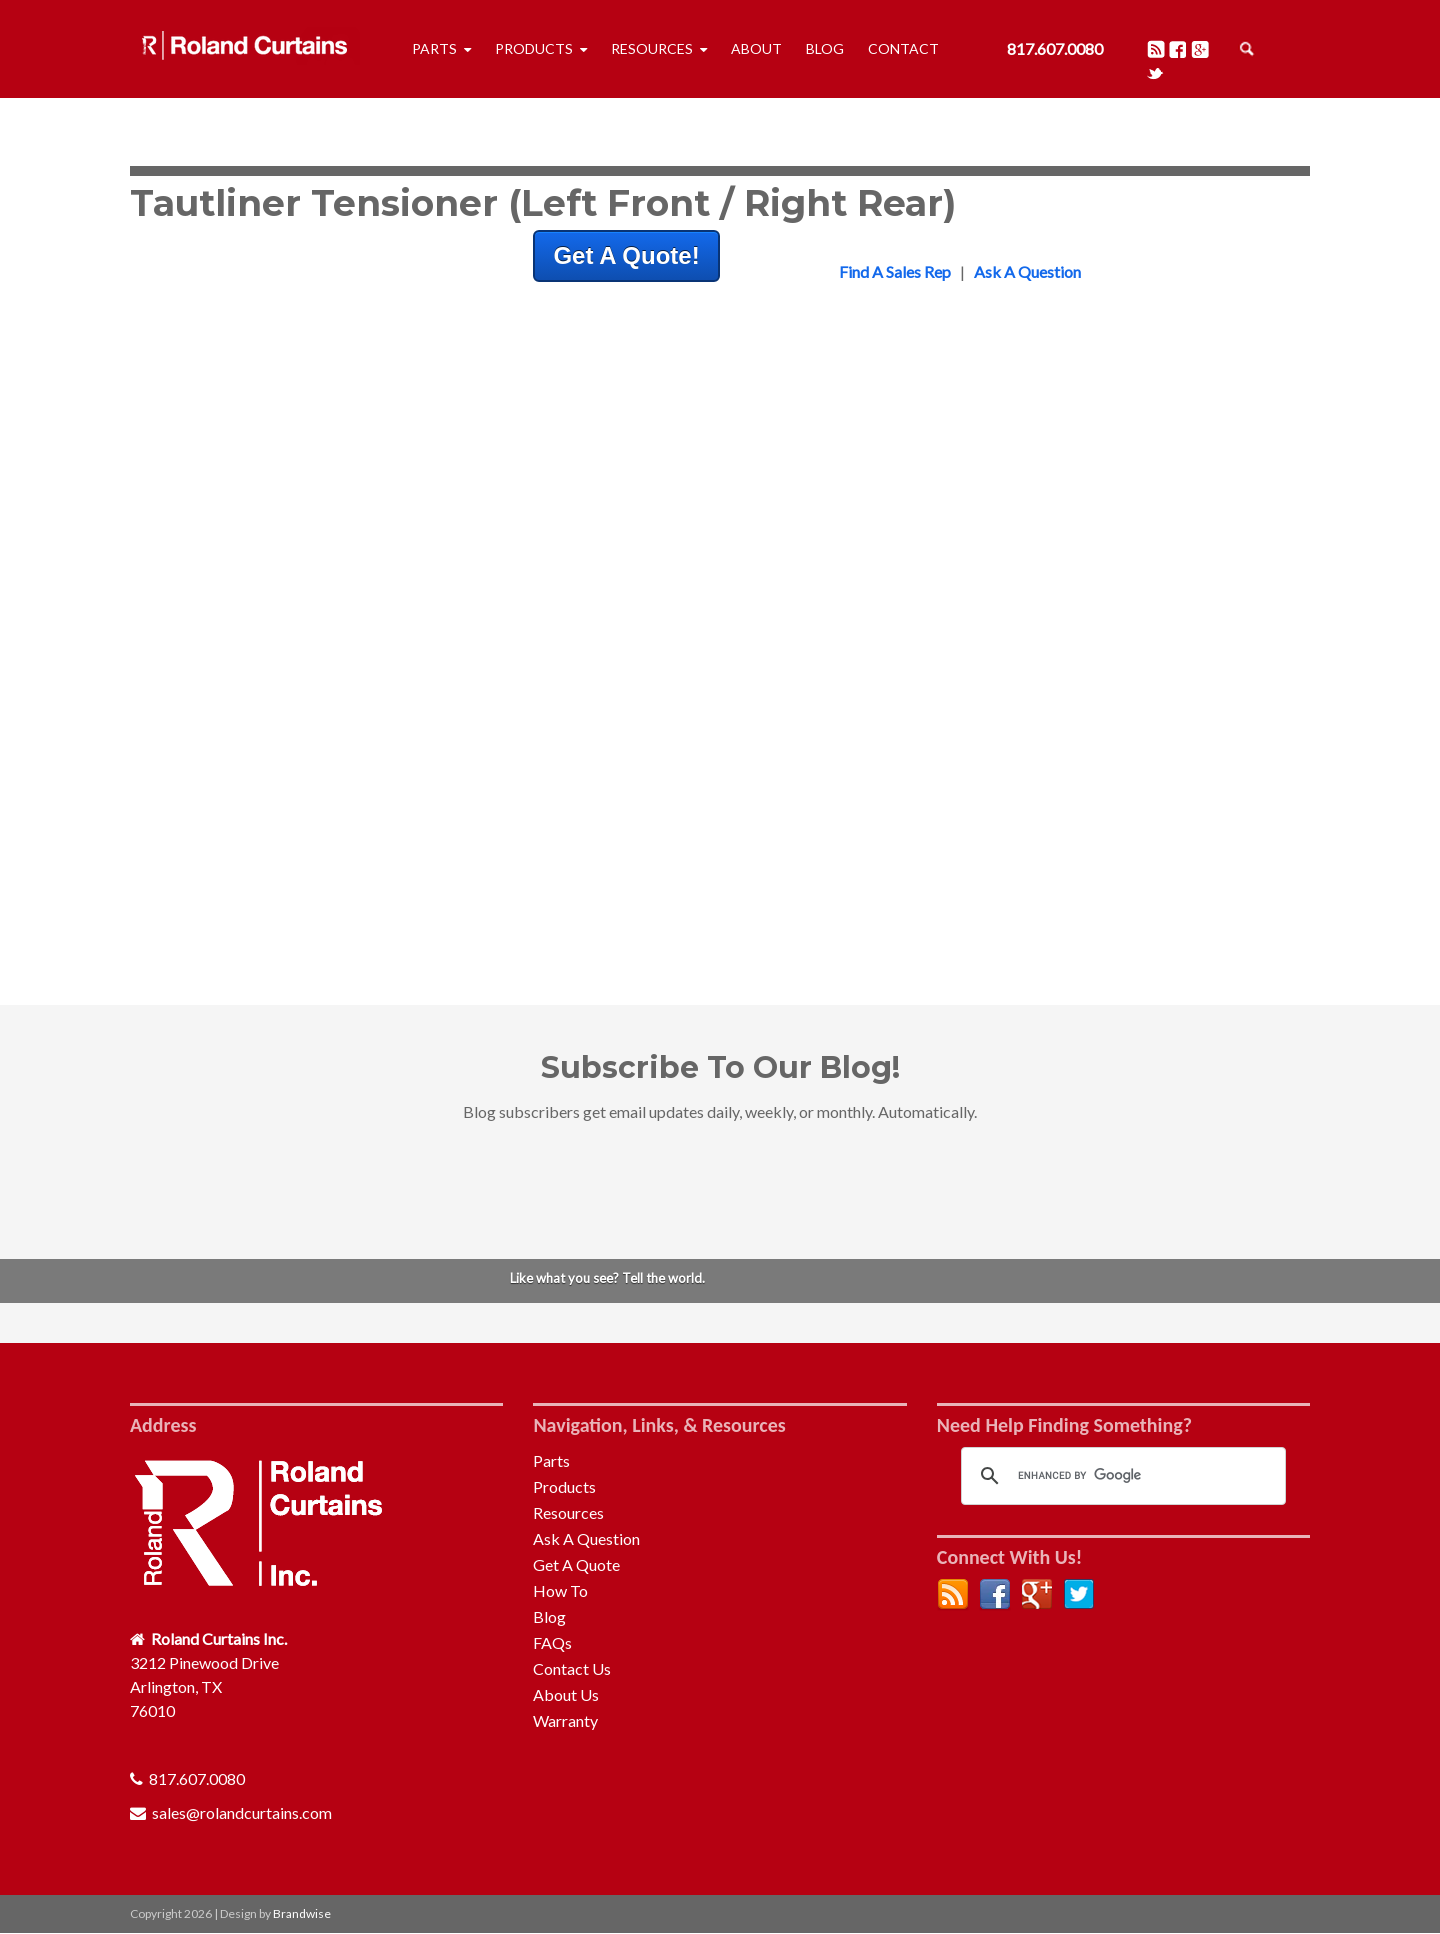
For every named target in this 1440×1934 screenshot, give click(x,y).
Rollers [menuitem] (971, 491)
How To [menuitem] (560, 1590)
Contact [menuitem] (903, 48)
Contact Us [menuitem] (572, 1668)
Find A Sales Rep (895, 271)
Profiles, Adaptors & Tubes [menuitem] (1039, 539)
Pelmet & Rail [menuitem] (993, 515)
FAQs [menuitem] (552, 1642)
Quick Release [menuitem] (996, 766)
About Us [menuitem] (566, 1694)
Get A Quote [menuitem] (576, 1564)
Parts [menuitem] (434, 48)
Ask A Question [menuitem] (586, 1538)
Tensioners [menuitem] (984, 563)
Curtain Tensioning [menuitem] (1011, 862)
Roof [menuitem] (964, 814)
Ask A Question (1027, 271)
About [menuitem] (756, 48)
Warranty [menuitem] (565, 1720)
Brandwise (302, 1913)
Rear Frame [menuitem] (986, 742)
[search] (1120, 1475)
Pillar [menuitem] (965, 838)
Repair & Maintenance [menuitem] (1023, 611)
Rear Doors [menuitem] (986, 790)
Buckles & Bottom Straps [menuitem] (1033, 467)
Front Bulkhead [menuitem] (1000, 718)
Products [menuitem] (534, 48)
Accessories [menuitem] (988, 886)
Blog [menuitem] (825, 48)
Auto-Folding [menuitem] (992, 587)
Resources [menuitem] (652, 48)
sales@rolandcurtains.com (242, 1812)
